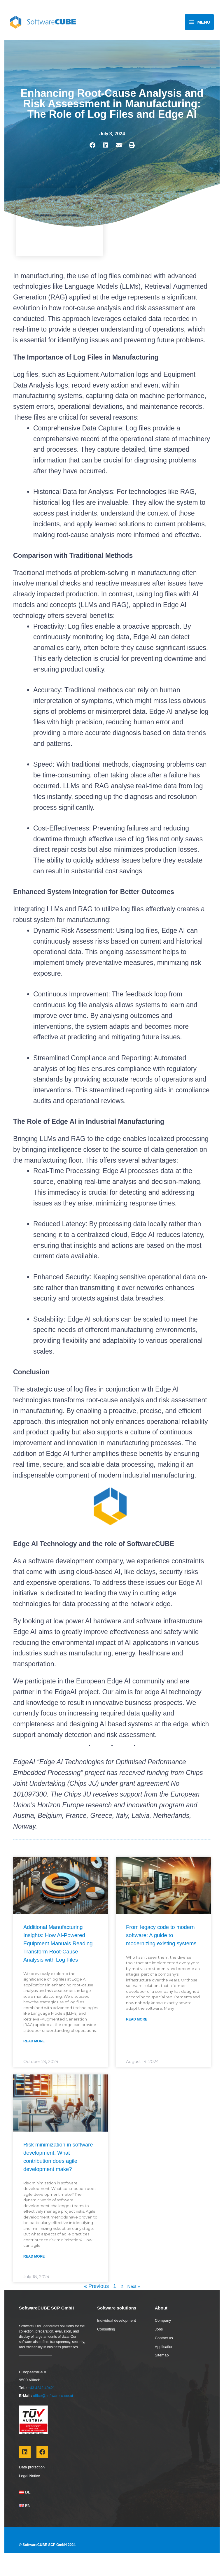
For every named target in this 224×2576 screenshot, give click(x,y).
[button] (92, 153)
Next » (133, 2303)
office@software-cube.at (54, 2413)
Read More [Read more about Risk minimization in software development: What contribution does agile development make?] (34, 2273)
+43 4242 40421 (42, 2405)
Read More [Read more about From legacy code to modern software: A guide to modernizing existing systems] (136, 2036)
